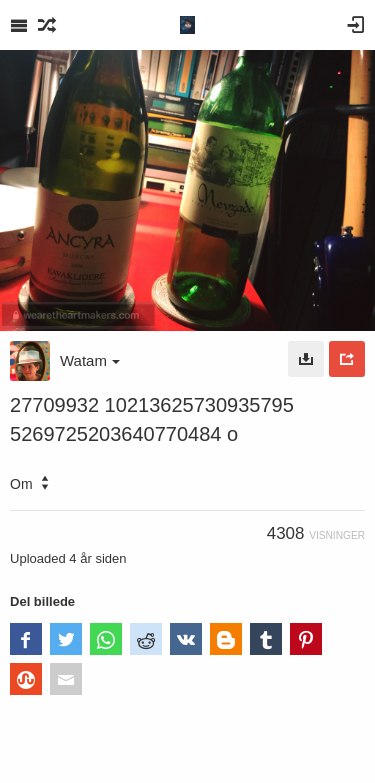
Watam (90, 360)
